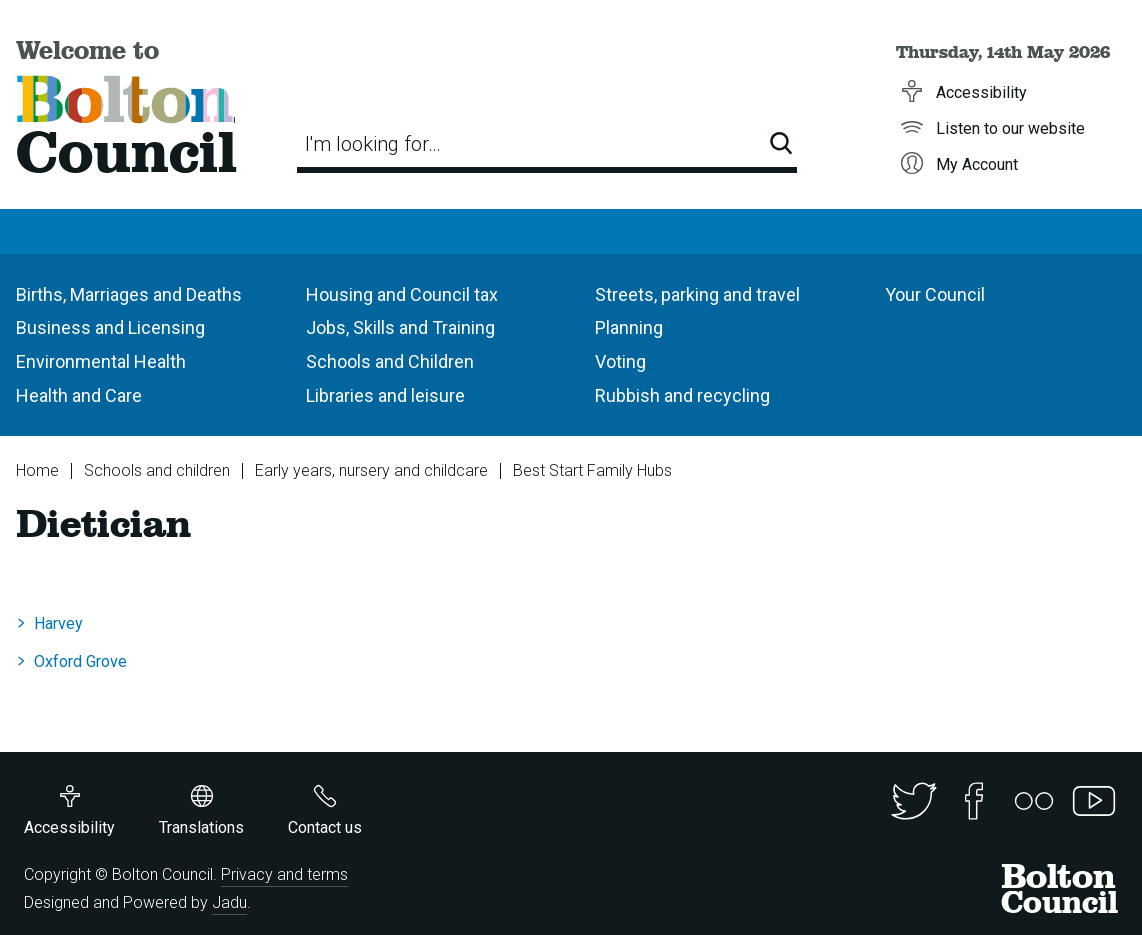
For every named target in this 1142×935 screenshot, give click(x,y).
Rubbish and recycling (682, 395)
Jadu (229, 902)
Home (37, 470)
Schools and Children (390, 361)
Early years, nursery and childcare (371, 470)
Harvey (58, 623)
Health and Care (79, 395)
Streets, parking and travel (697, 294)
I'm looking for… (373, 144)
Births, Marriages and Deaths (129, 294)
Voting (620, 361)
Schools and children (157, 470)
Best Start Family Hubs (592, 470)
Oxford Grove (80, 661)
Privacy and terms (284, 874)
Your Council (935, 294)
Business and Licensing (110, 327)
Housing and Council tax (402, 294)
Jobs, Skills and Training (400, 327)
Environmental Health (101, 361)
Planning (629, 327)
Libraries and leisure (385, 395)
